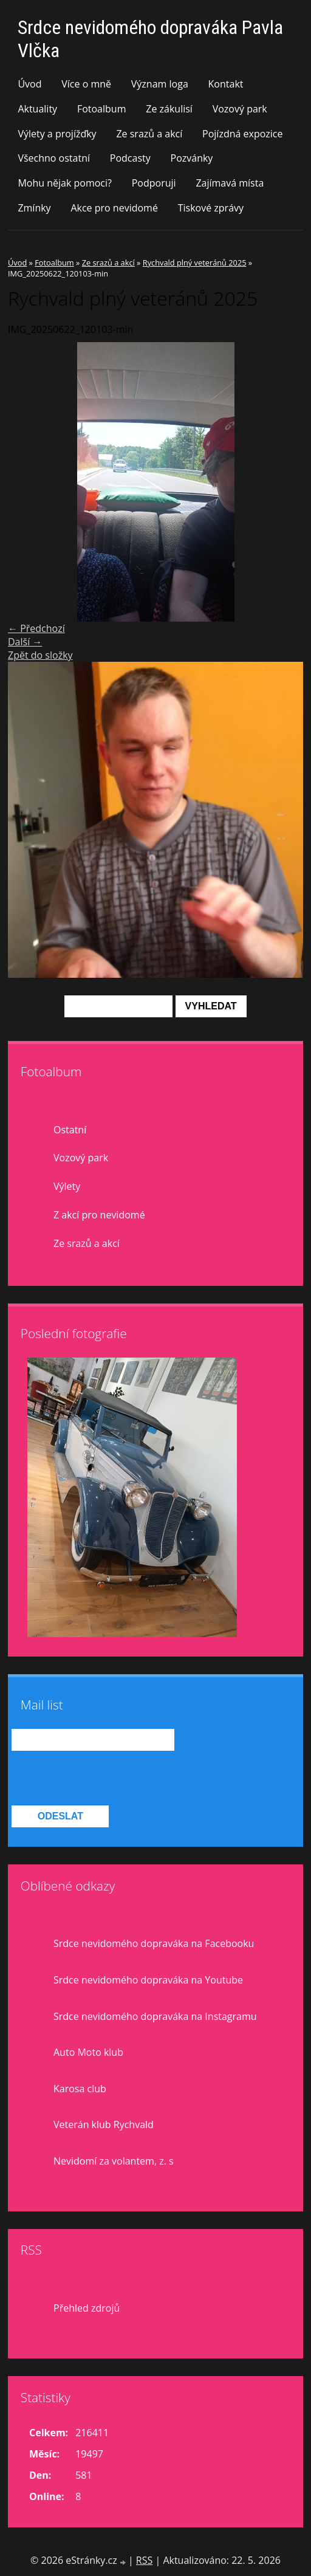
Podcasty (130, 158)
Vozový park (240, 108)
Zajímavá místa (230, 183)
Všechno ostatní (54, 158)
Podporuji (154, 183)
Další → (25, 641)
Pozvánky (192, 158)
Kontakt (226, 84)
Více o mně (86, 84)
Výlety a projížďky (57, 133)
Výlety (66, 1186)
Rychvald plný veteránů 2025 (195, 262)
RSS (144, 2560)
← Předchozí (36, 628)
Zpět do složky (40, 655)
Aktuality (37, 108)
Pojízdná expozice (242, 133)
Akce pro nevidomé (113, 208)
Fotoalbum (101, 108)
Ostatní (69, 1129)
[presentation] (104, 1778)
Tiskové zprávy (211, 208)
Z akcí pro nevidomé (99, 1214)
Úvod (29, 84)
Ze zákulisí (169, 108)
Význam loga (159, 84)
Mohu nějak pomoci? (65, 183)
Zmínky (34, 208)
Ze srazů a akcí (149, 133)
